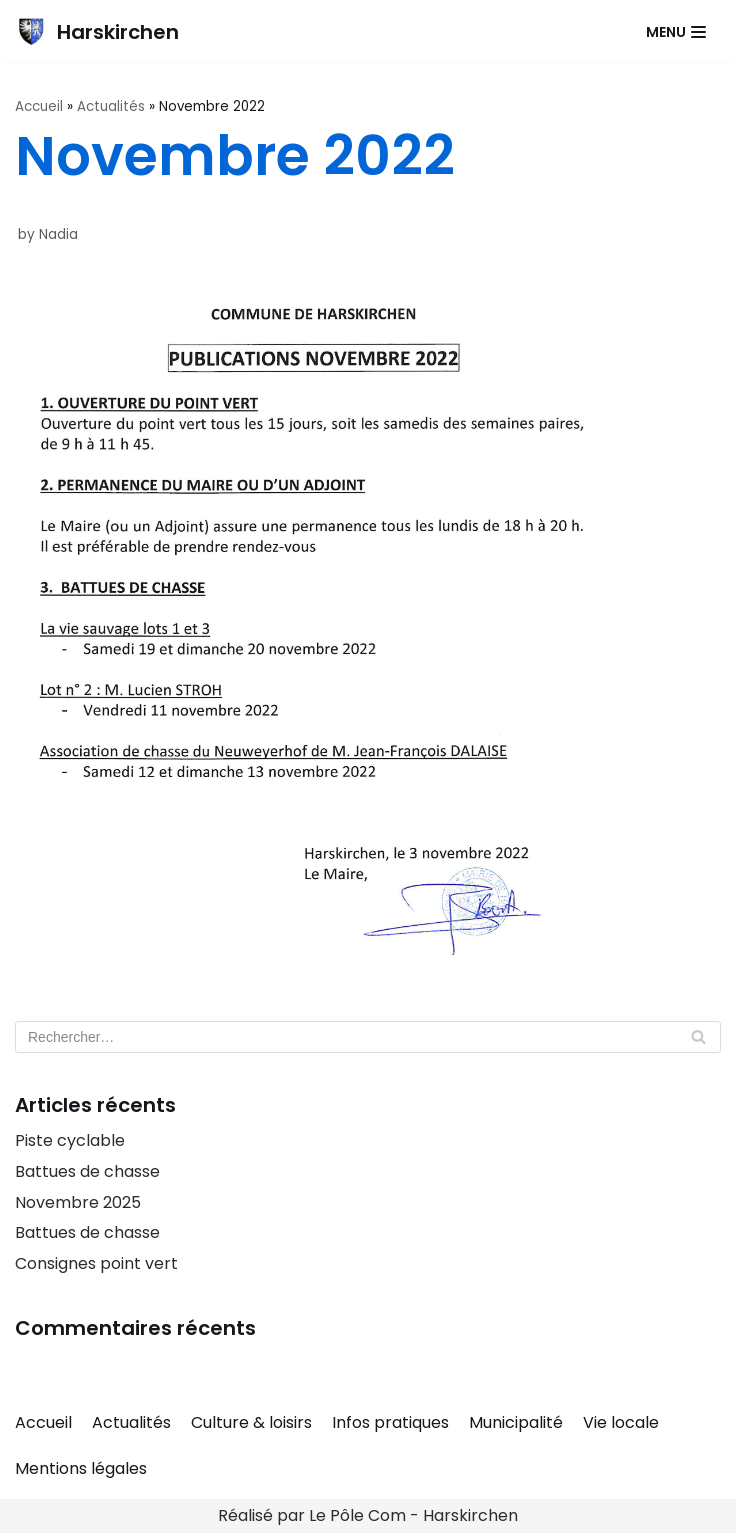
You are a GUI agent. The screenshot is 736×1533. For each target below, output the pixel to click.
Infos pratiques (390, 1422)
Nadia (58, 234)
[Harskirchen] (97, 31)
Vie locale (621, 1422)
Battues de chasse (87, 1171)
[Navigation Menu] (676, 32)
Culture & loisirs (251, 1422)
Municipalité (516, 1422)
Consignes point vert (96, 1263)
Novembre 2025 (78, 1202)
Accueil (39, 106)
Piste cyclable (70, 1140)
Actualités (111, 106)
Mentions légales (81, 1468)
